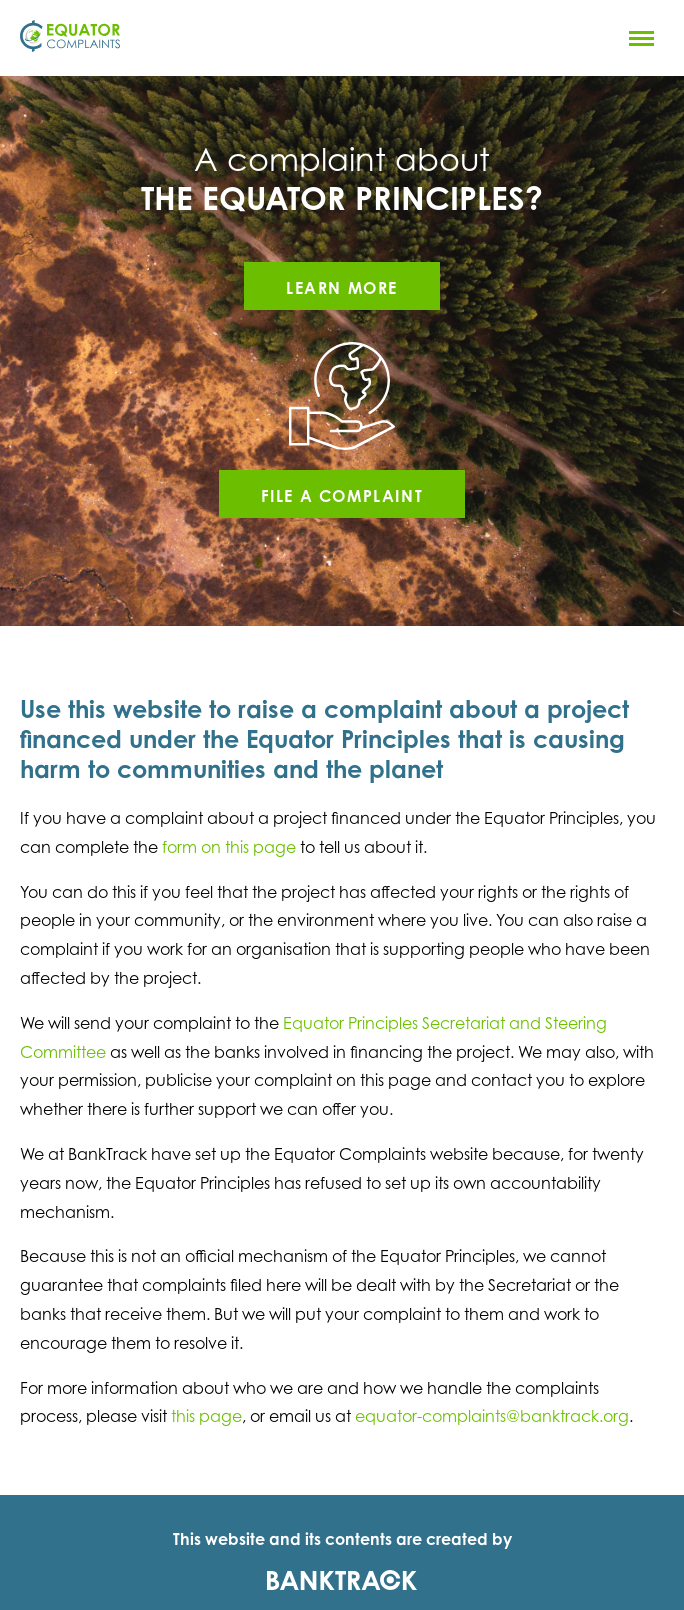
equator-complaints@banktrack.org (492, 1416)
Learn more (342, 288)
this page (206, 1416)
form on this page (229, 847)
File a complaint (342, 496)
